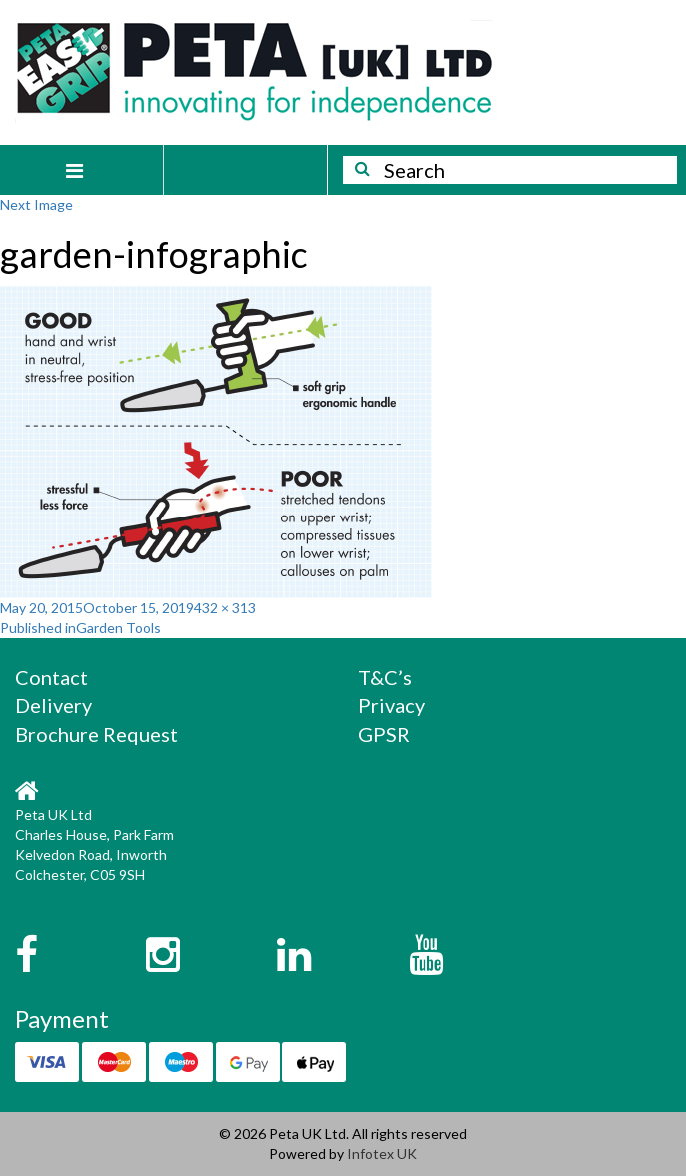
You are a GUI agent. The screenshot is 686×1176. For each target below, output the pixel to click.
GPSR (384, 734)
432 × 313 (225, 607)
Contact (51, 677)
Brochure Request (96, 734)
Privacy (391, 705)
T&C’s (385, 677)
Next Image (36, 204)
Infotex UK (382, 1153)
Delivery (53, 705)
